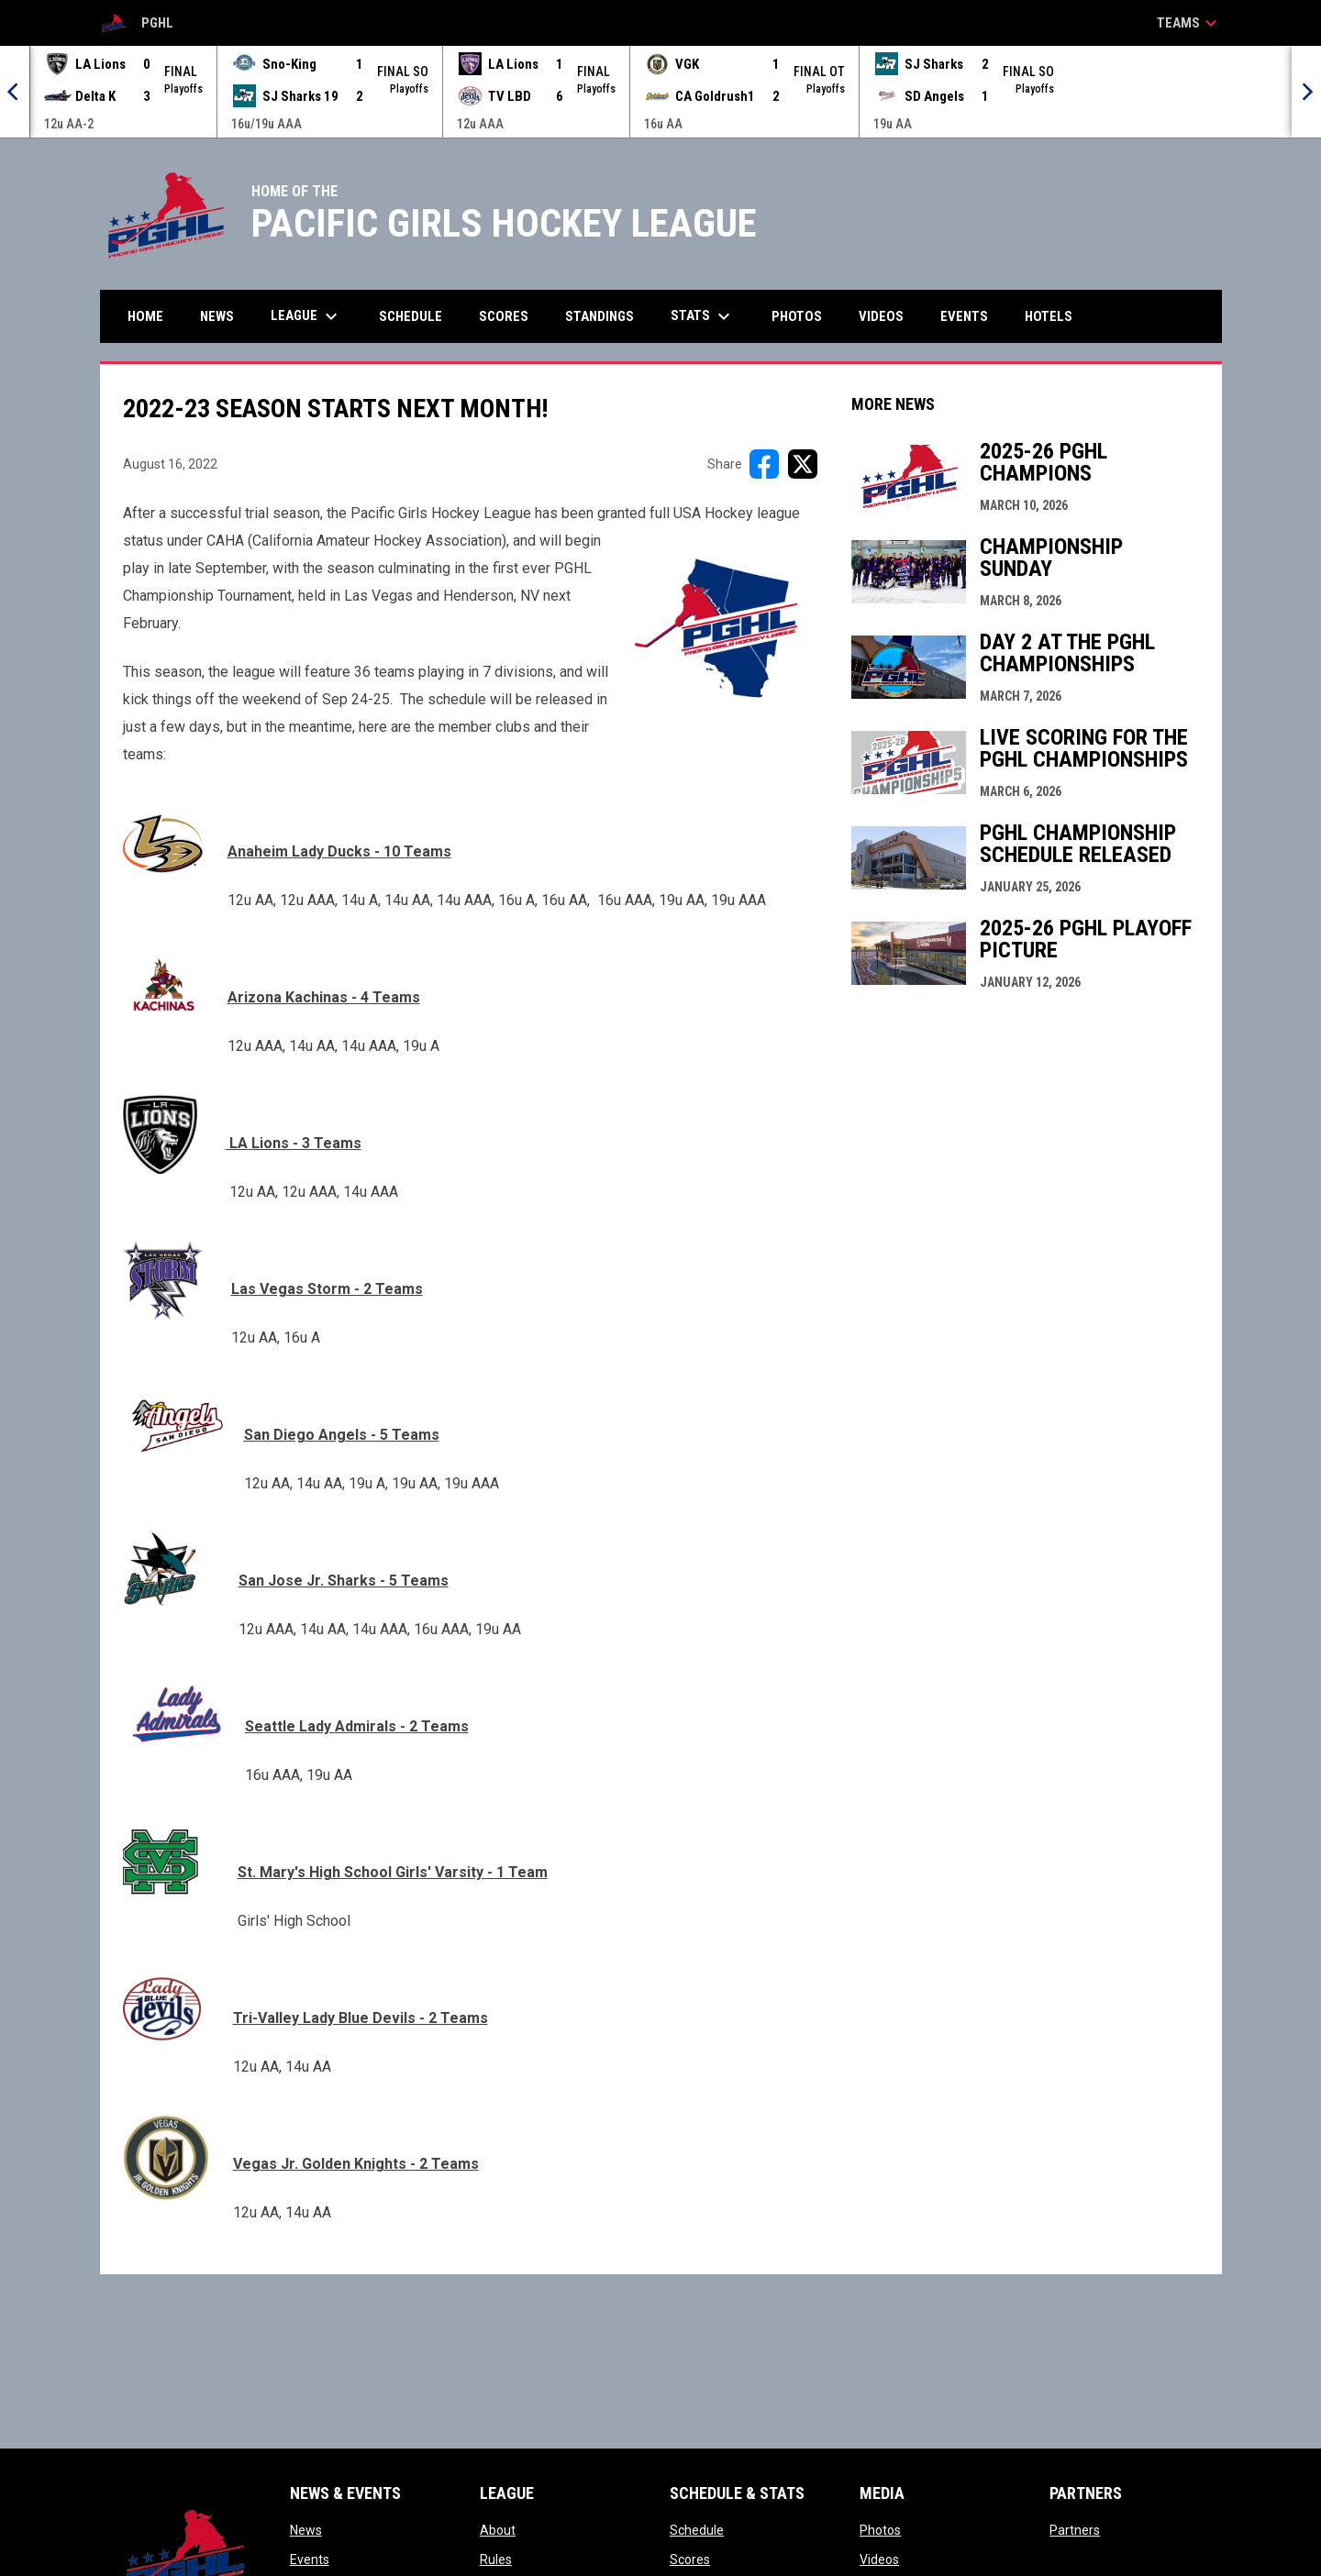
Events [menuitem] (964, 316)
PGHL (136, 23)
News (306, 2530)
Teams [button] (1189, 23)
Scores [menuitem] (503, 316)
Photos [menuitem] (797, 316)
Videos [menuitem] (881, 316)
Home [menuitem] (145, 316)
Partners (1074, 2530)
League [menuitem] (306, 316)
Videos (879, 2559)
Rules (496, 2559)
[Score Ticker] (660, 92)
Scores (690, 2559)
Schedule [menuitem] (410, 316)
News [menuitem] (217, 316)
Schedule (697, 2530)
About (498, 2530)
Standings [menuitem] (599, 316)
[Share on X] (802, 464)
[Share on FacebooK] (764, 464)
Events (309, 2559)
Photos (880, 2530)
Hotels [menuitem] (1048, 316)
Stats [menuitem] (703, 316)
